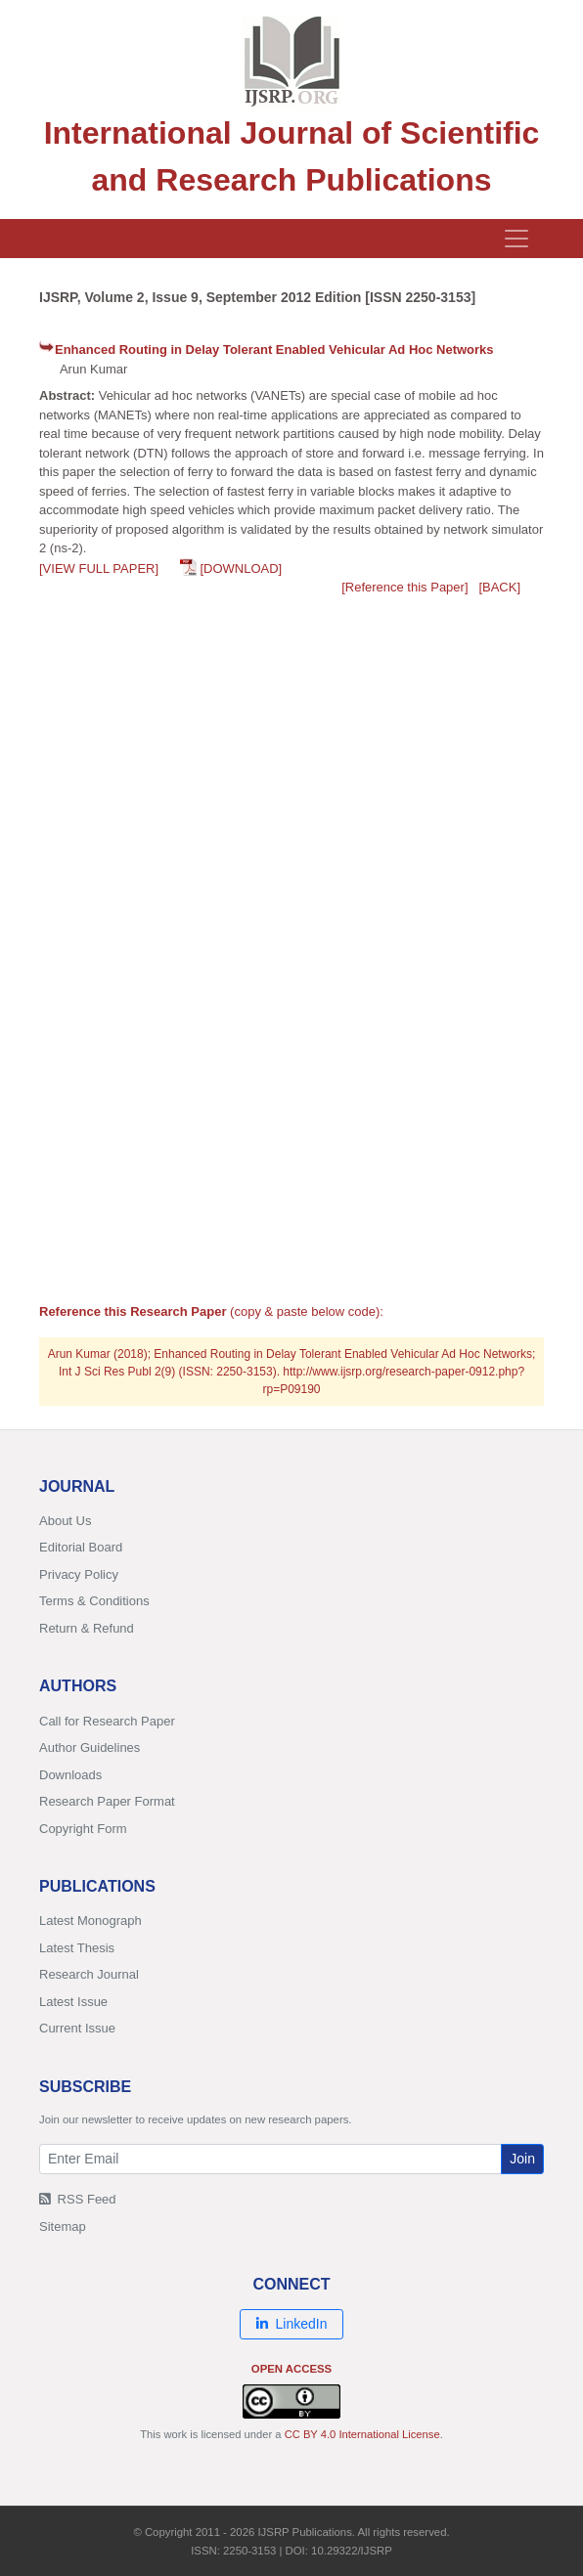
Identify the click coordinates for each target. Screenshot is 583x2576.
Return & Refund (86, 1628)
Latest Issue (73, 2001)
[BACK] (499, 587)
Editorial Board (80, 1547)
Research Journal (89, 1974)
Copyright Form (83, 1828)
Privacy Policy (78, 1574)
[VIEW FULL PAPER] (98, 568)
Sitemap (62, 2226)
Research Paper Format (107, 1801)
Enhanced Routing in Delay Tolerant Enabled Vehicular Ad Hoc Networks (274, 349)
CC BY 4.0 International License (362, 2434)
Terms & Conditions (94, 1601)
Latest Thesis (76, 1948)
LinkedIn (292, 2324)
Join (522, 2158)
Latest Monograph (90, 1920)
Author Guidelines (89, 1747)
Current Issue (77, 2028)
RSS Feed (77, 2199)
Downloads (70, 1775)
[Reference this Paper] (404, 587)
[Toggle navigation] (516, 238)
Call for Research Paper (107, 1721)
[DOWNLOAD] (241, 568)
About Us (65, 1520)
